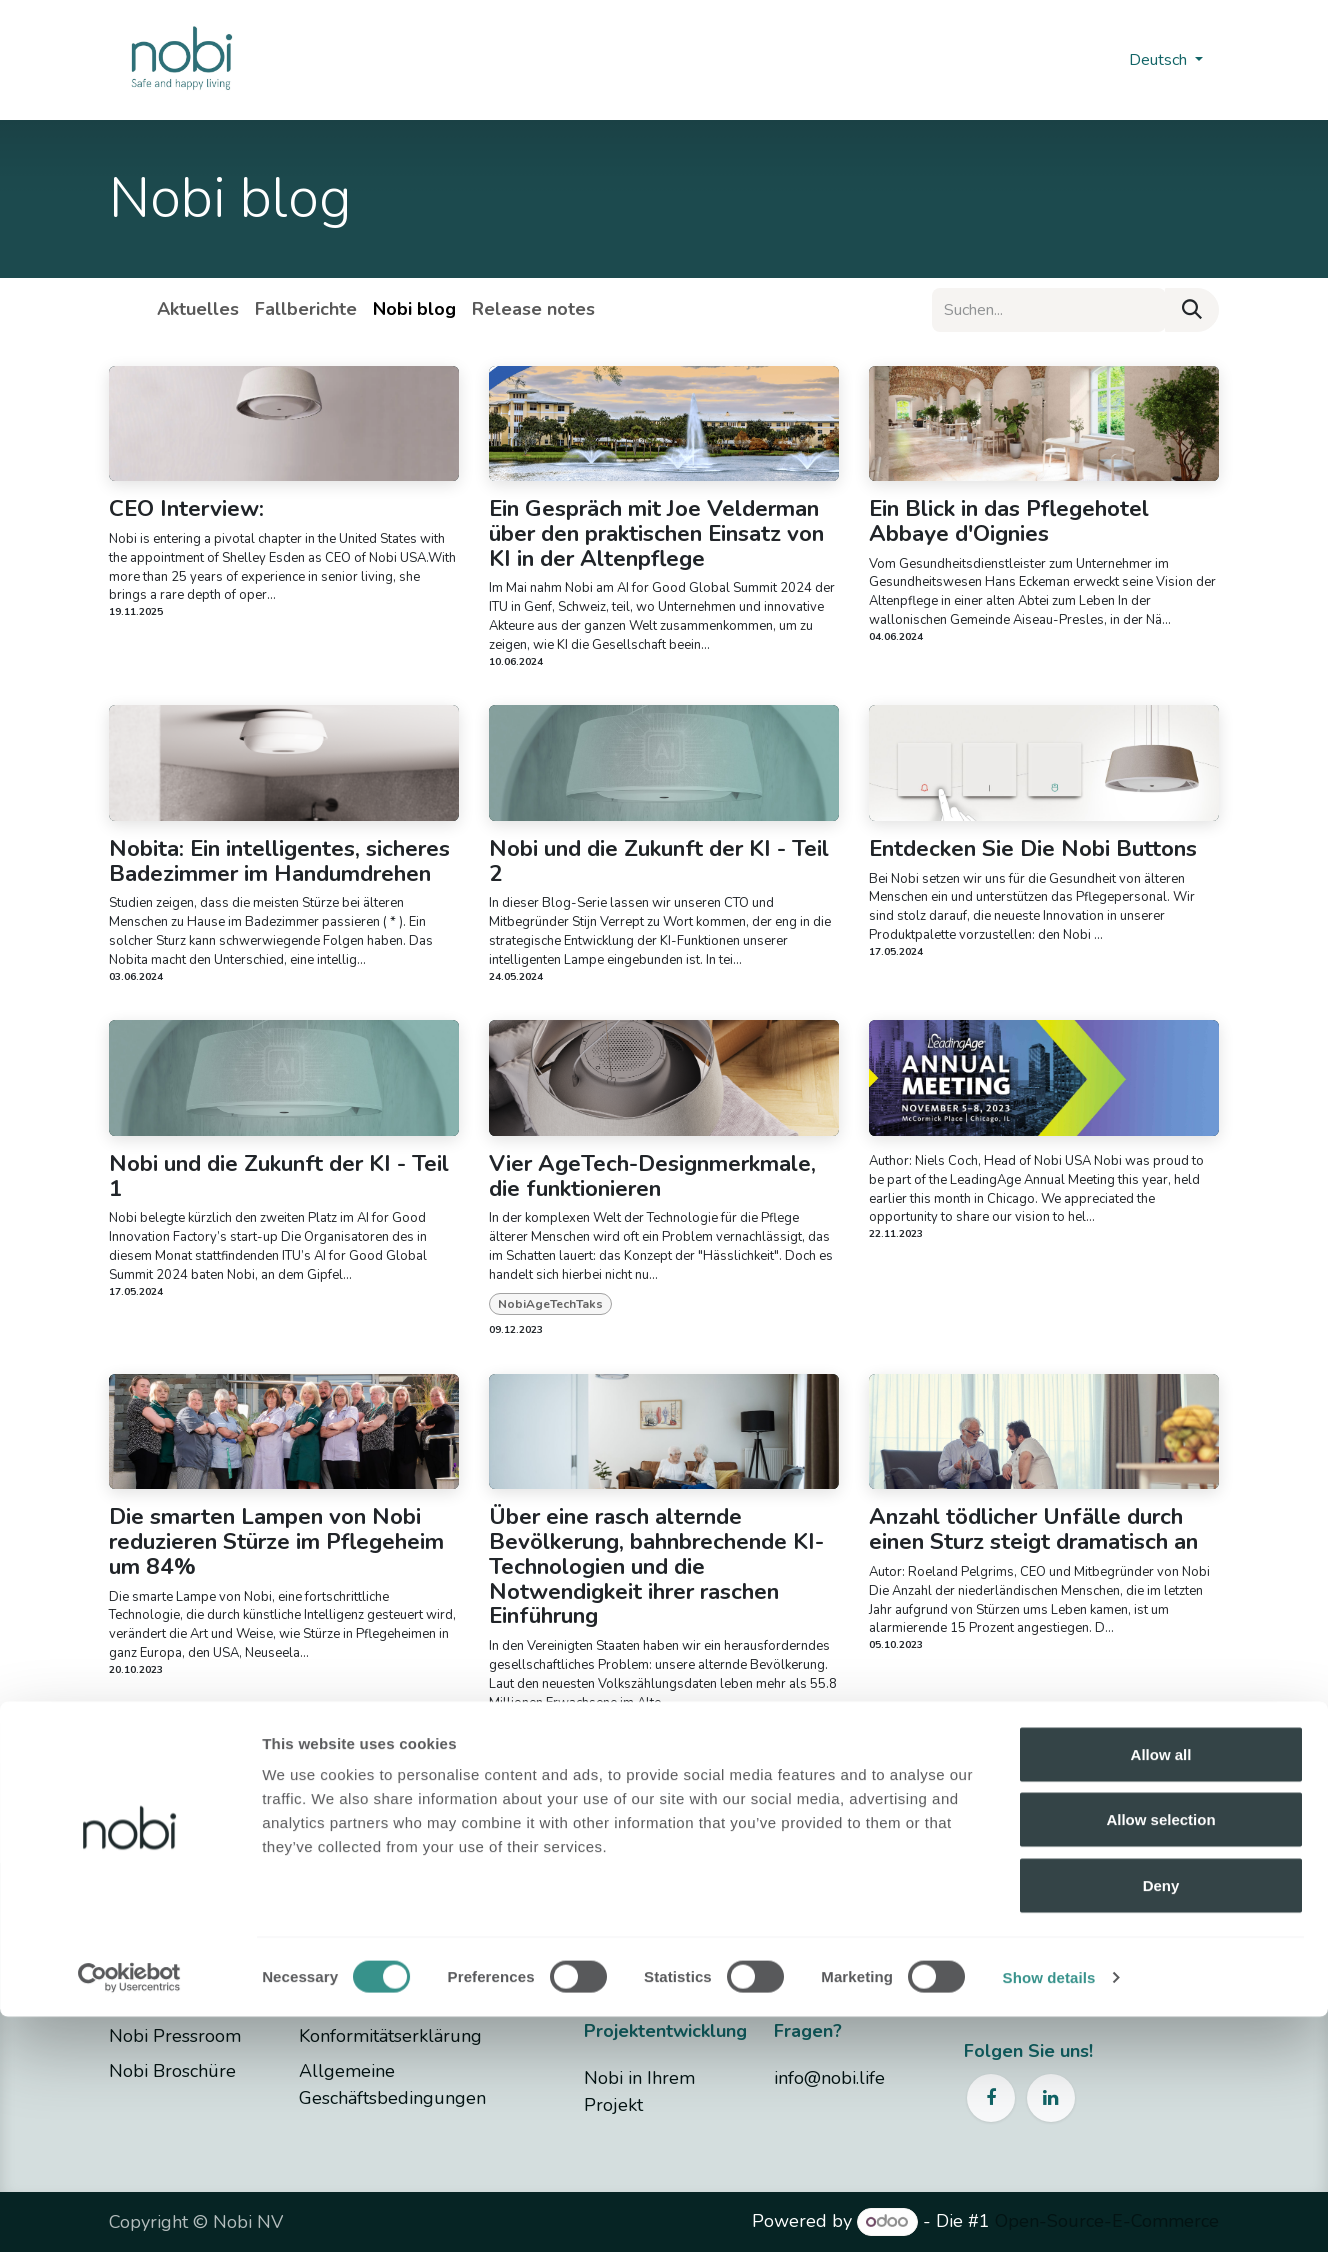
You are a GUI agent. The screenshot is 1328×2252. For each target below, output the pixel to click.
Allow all (1161, 1989)
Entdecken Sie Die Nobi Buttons (1033, 849)
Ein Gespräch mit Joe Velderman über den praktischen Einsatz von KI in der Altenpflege (656, 534)
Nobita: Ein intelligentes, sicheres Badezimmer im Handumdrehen (279, 862)
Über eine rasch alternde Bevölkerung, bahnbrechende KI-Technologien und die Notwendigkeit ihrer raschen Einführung (656, 1567)
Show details (1049, 2212)
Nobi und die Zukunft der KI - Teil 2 (659, 862)
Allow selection (1160, 2055)
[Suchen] (1192, 310)
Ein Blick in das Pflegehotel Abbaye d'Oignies (1009, 522)
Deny (1161, 2120)
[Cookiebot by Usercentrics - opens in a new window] (129, 2213)
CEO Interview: (186, 509)
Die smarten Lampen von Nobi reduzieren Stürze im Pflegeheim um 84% (276, 1542)
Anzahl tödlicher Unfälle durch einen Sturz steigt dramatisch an (1033, 1530)
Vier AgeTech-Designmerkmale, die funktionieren (652, 1177)
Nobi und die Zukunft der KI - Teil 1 (279, 1177)
